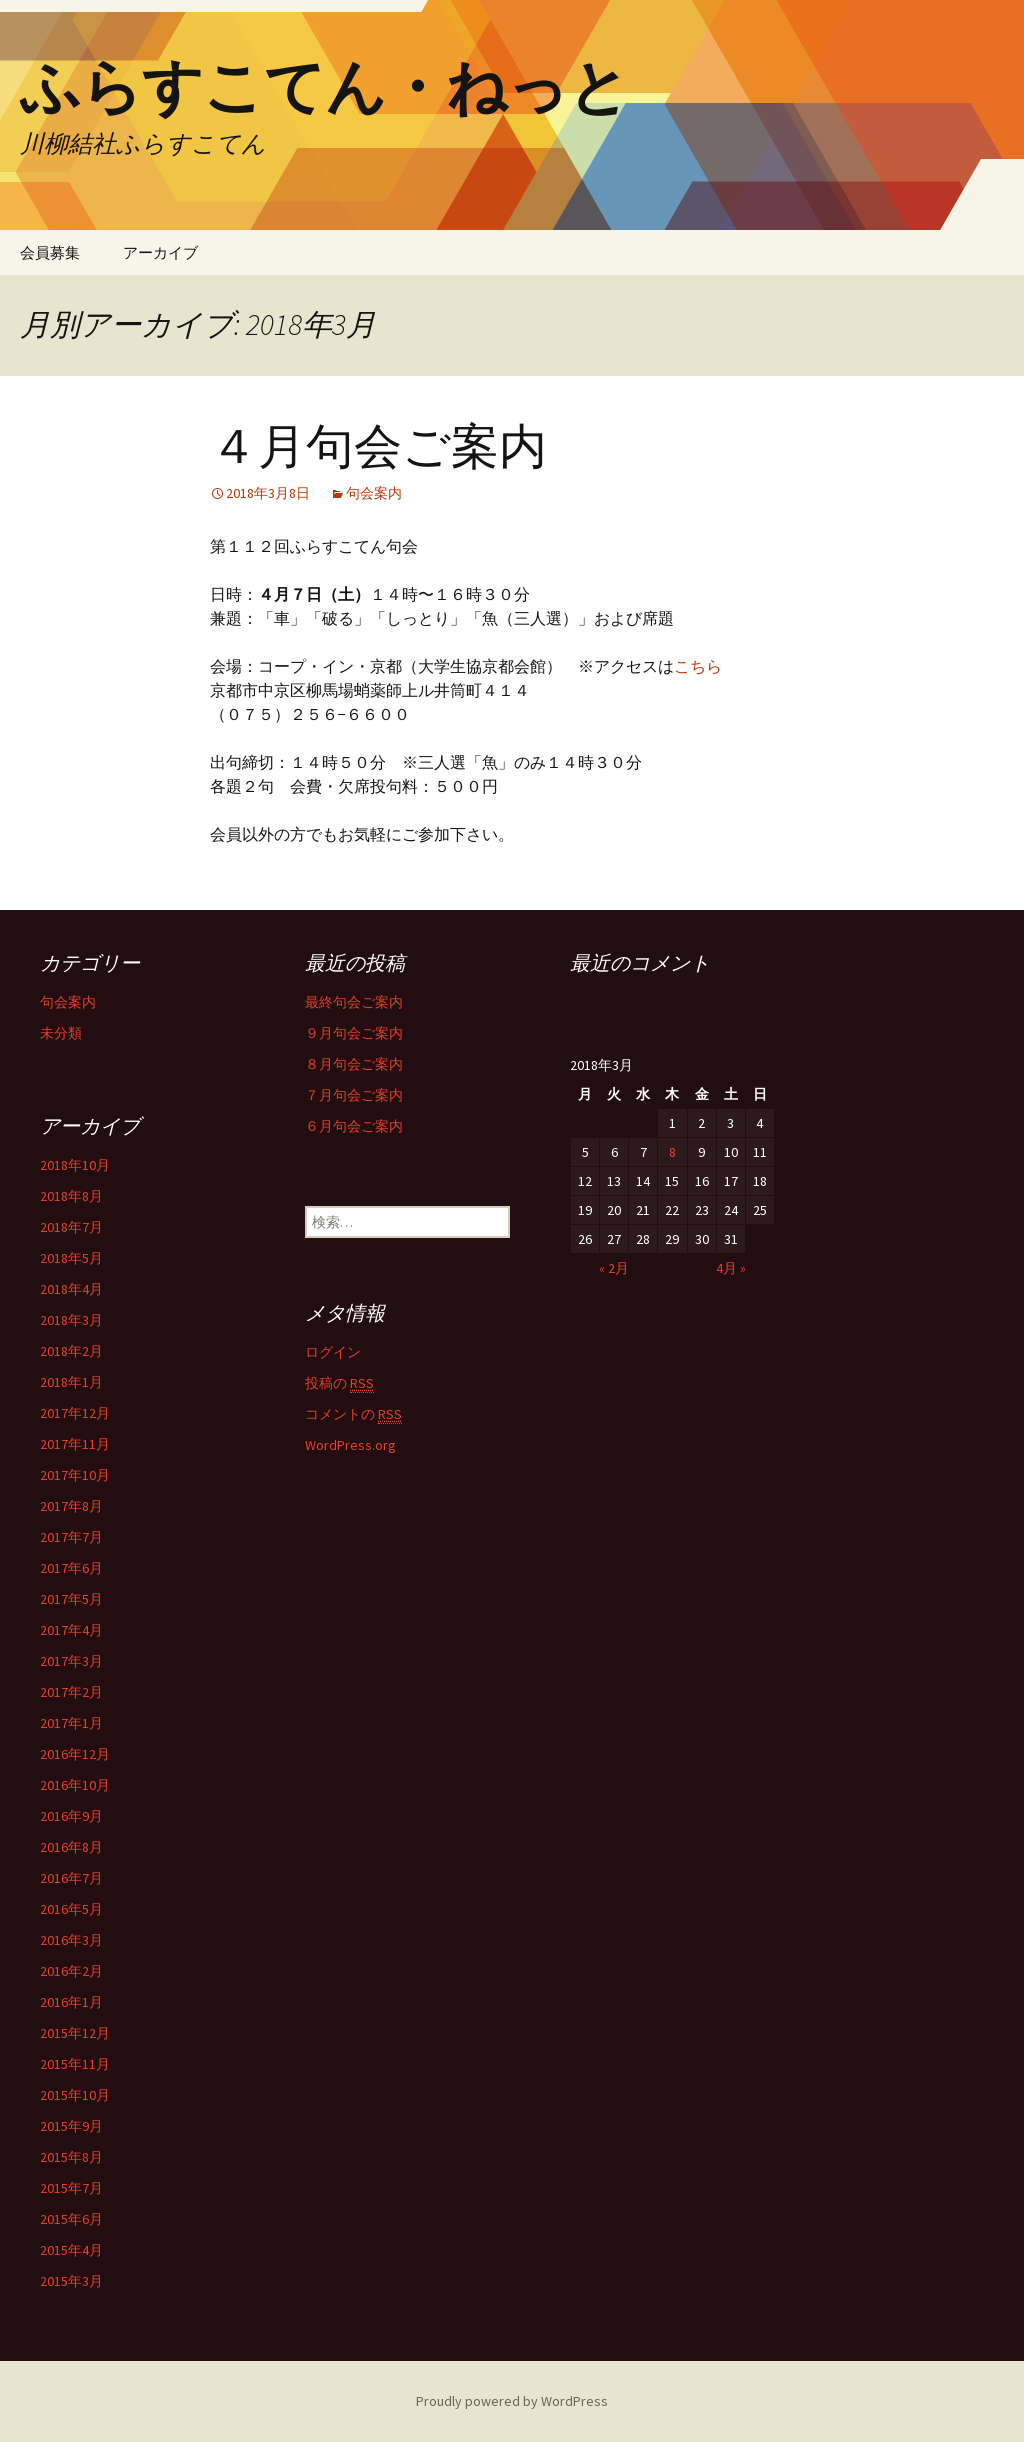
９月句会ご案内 (354, 1033)
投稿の (339, 1383)
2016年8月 (71, 1847)
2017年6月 (71, 1568)
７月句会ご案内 (354, 1095)
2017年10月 (75, 1475)
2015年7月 (71, 2188)
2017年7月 (71, 1537)
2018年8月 (71, 1196)
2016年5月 (71, 1909)
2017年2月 (71, 1692)
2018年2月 (71, 1351)
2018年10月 (75, 1165)
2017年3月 (71, 1661)
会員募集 (50, 252)
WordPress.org (350, 1445)
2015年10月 (75, 2095)
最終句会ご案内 (354, 1002)
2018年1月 (71, 1382)
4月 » (731, 1268)
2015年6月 (71, 2219)
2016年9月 (71, 1816)
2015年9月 (71, 2126)
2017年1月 (71, 1723)
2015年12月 (75, 2033)
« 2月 (614, 1268)
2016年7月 (71, 1878)
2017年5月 (71, 1599)
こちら (698, 666)
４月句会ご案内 (378, 447)
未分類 (61, 1033)
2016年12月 (75, 1754)
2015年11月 (75, 2064)
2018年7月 (71, 1227)
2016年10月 (75, 1785)
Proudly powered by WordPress (512, 2401)
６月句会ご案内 (354, 1126)
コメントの (353, 1414)
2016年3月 (71, 1940)
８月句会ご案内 (354, 1064)
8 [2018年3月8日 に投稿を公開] (672, 1152)
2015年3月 (71, 2281)
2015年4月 (71, 2250)
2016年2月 (71, 1971)
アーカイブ (160, 252)
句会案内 (374, 493)
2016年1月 (71, 2002)
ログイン (333, 1352)
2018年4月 (71, 1289)
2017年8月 (71, 1506)
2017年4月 (71, 1630)
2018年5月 (71, 1258)
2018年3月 (71, 1320)
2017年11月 (75, 1444)
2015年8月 (71, 2157)
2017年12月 (75, 1413)
